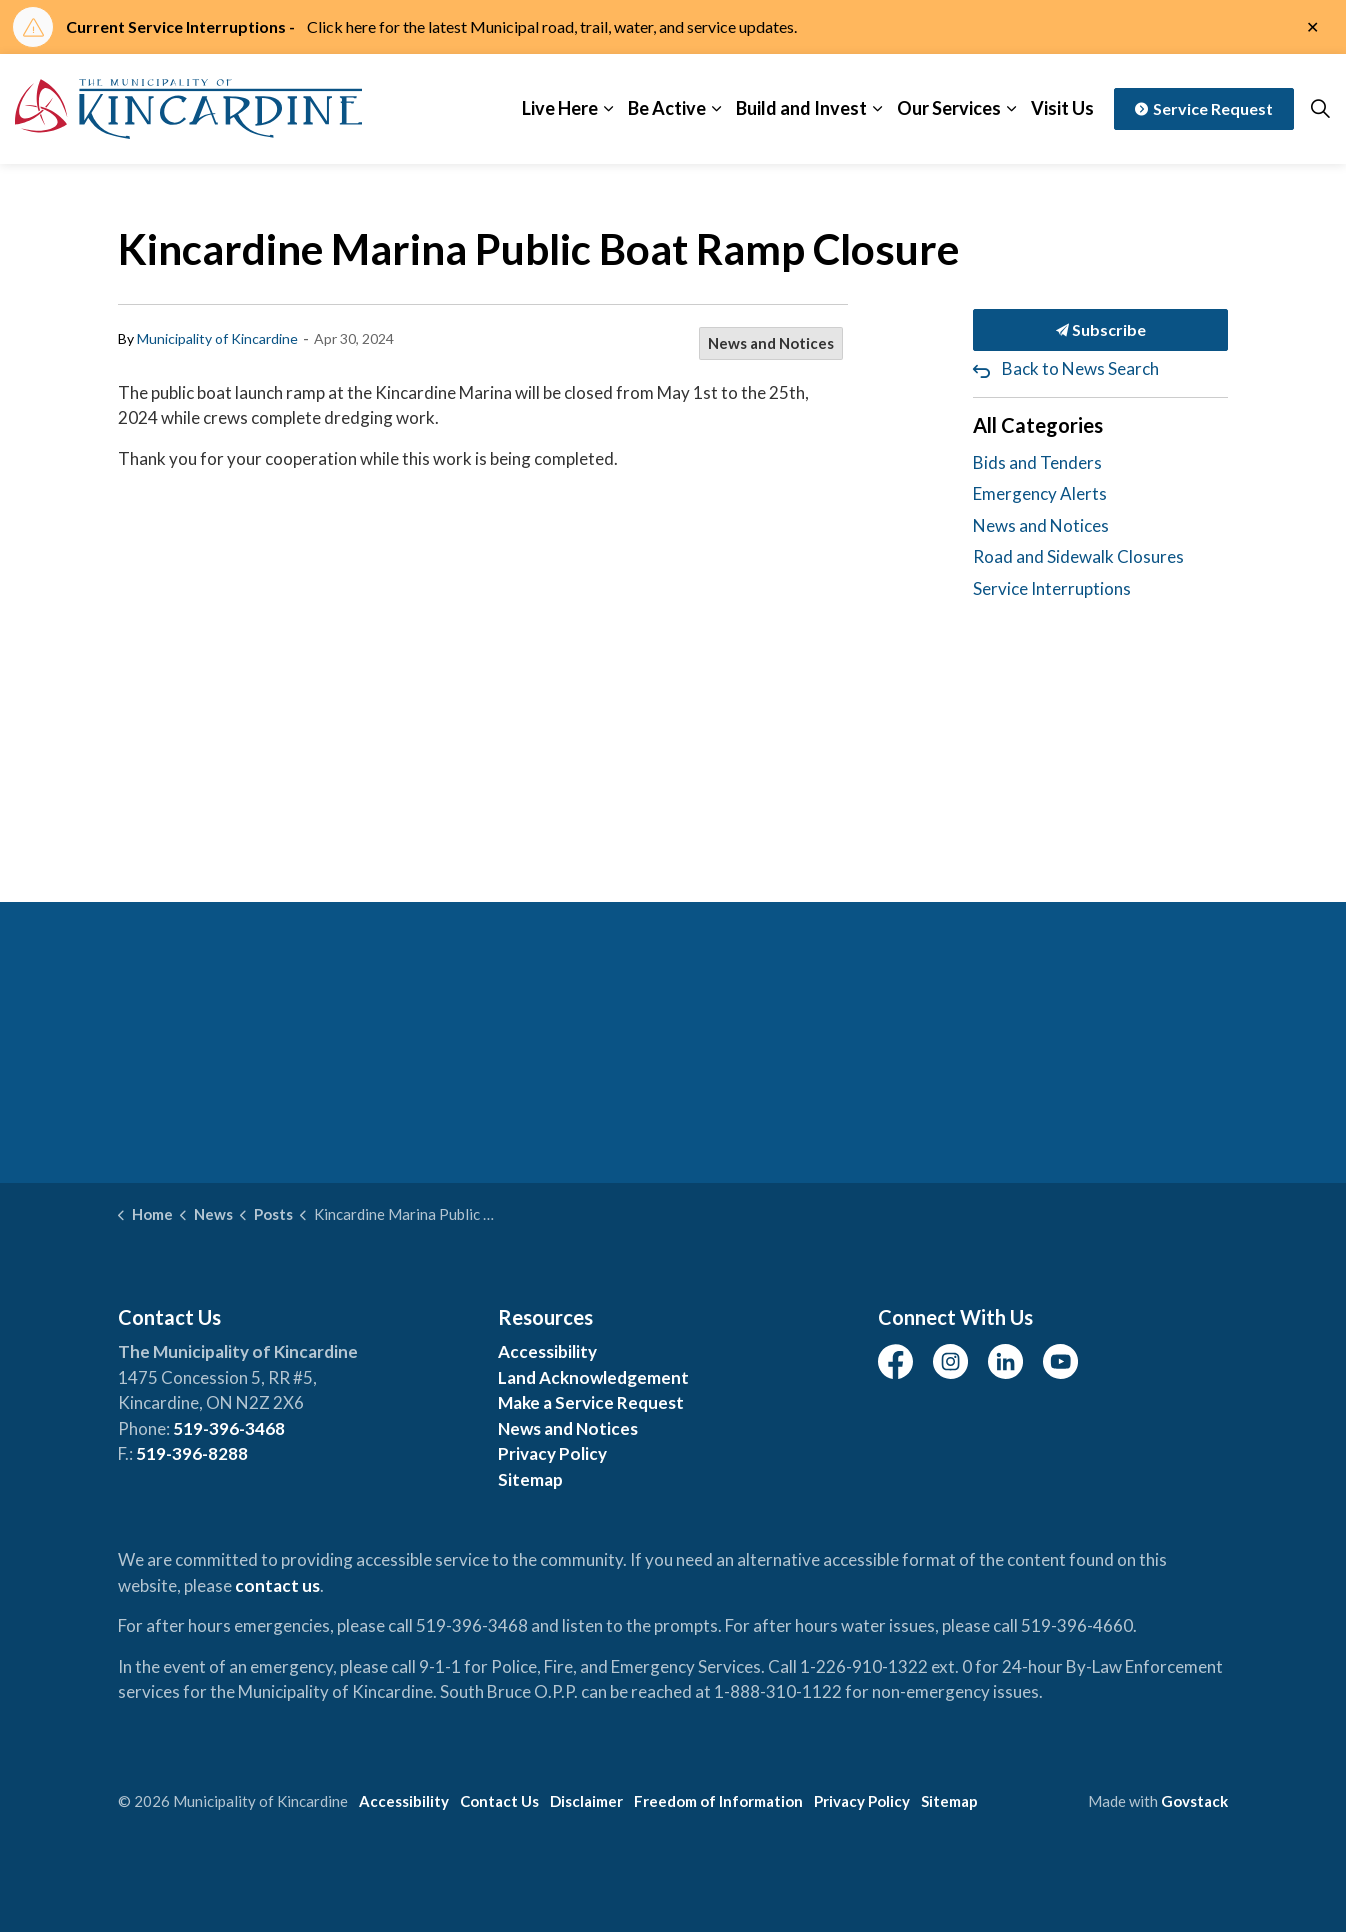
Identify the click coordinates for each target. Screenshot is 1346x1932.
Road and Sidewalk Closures (1078, 556)
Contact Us (499, 1801)
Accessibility (547, 1351)
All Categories (1038, 425)
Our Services (949, 108)
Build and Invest (801, 108)
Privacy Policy (552, 1453)
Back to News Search (1080, 368)
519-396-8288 (192, 1453)
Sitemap (530, 1479)
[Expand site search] (1320, 109)
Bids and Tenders (1037, 462)
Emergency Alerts (1040, 493)
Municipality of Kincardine (217, 338)
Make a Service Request (591, 1402)
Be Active (667, 108)
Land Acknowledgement (593, 1377)
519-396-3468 (229, 1428)
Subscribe (1100, 330)
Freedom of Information (718, 1801)
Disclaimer (586, 1801)
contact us (277, 1585)
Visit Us (1062, 108)
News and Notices (771, 343)
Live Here (560, 108)
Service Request (1204, 109)
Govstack (1194, 1801)
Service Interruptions (1052, 588)
